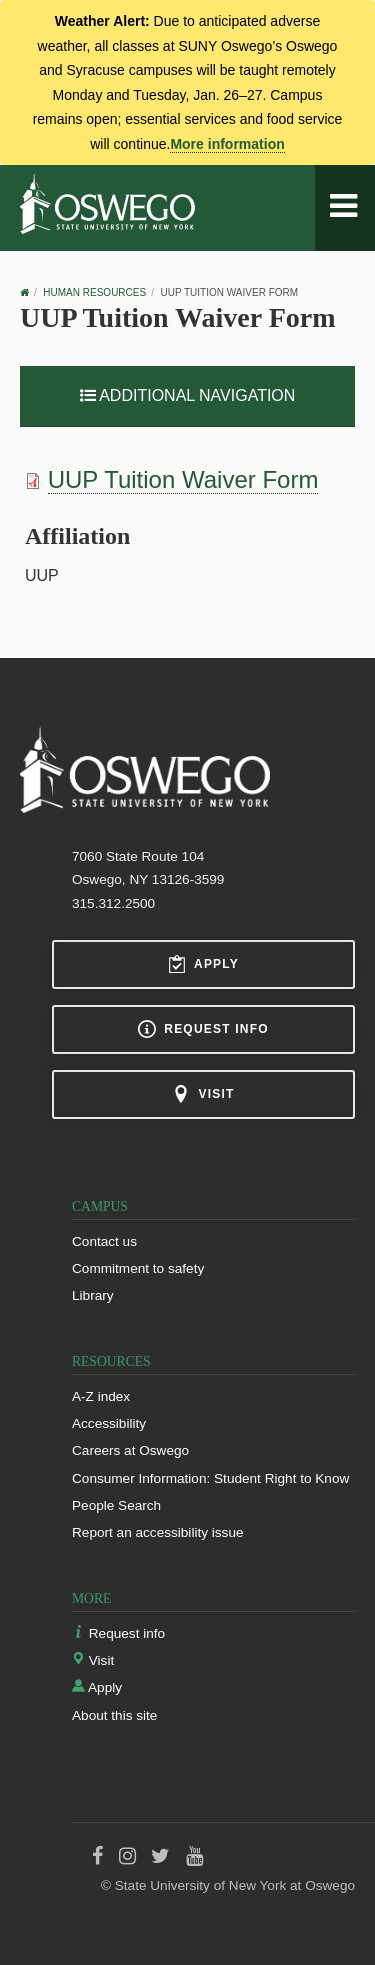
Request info (203, 1029)
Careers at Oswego (130, 1450)
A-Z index (101, 1396)
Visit (203, 1094)
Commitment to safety (138, 1268)
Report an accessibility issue (158, 1532)
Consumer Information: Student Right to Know (210, 1478)
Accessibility (109, 1423)
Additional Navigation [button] (188, 395)
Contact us (104, 1241)
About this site (114, 1715)
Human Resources (94, 292)
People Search (116, 1505)
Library (93, 1295)
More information (227, 144)
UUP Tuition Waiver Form (183, 479)
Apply (203, 964)
